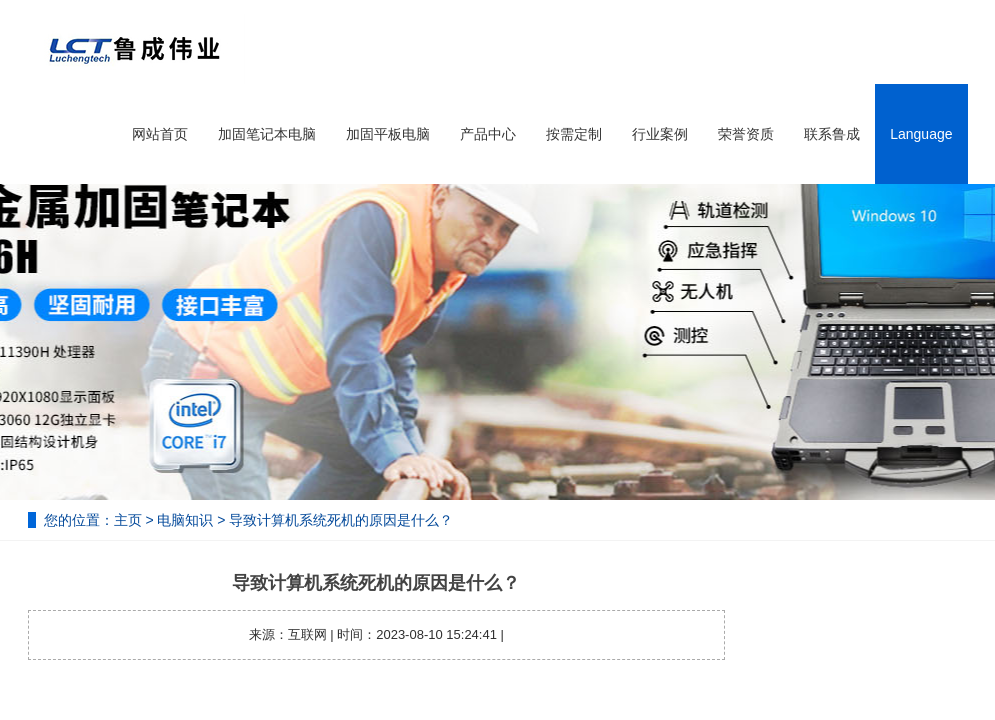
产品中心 (488, 134)
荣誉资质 (746, 134)
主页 (128, 520)
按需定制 (574, 134)
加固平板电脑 (388, 134)
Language (921, 134)
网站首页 (160, 134)
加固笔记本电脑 (267, 134)
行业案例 (660, 134)
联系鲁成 (832, 134)
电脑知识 (185, 520)
